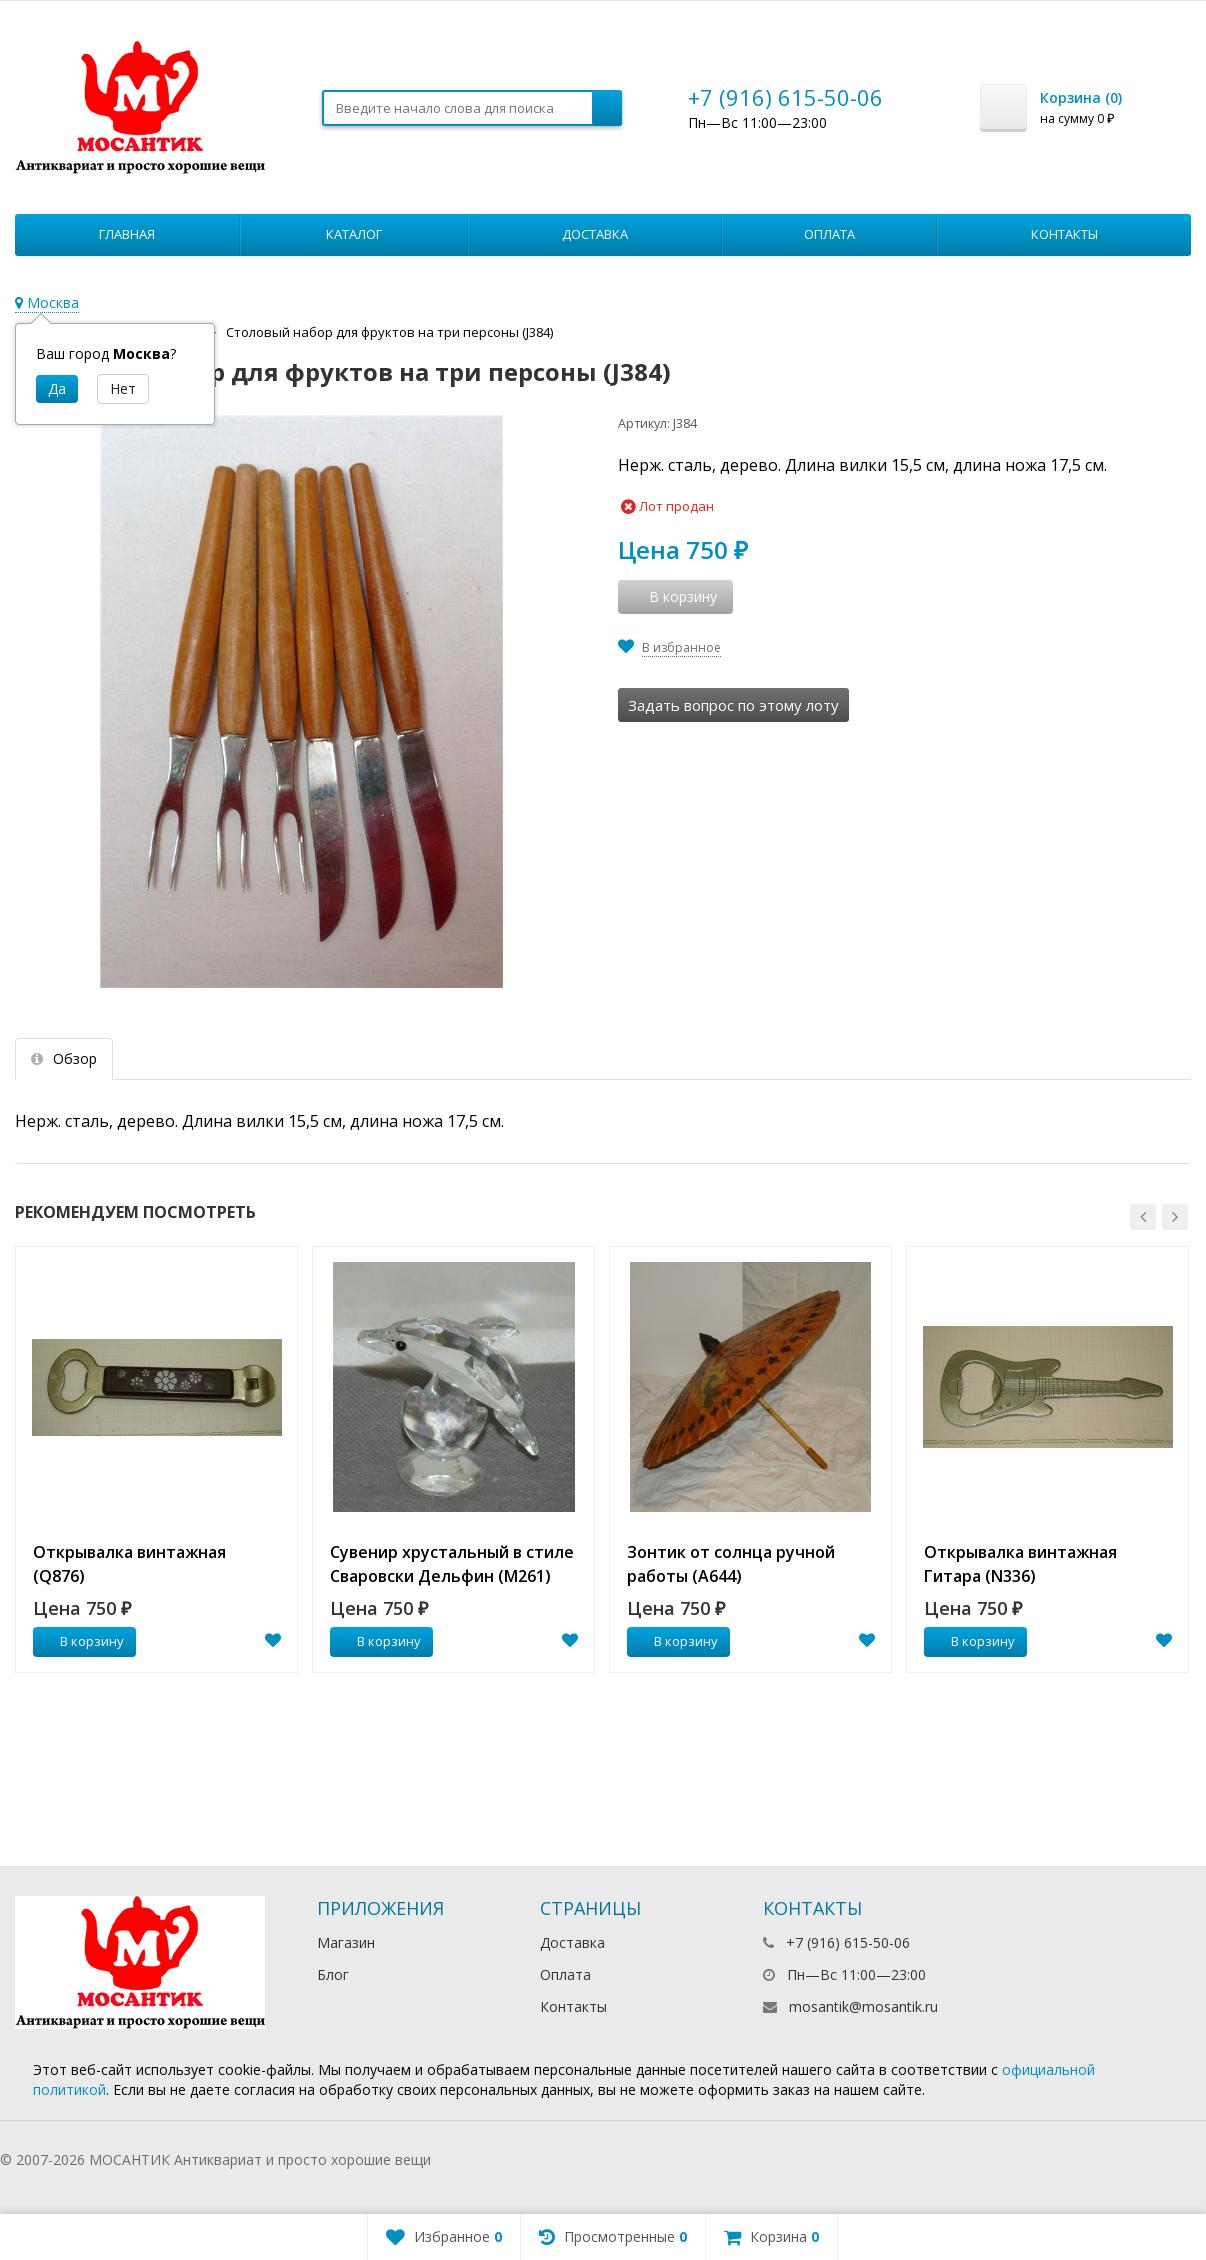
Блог (333, 1974)
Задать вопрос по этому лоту (733, 705)
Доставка (595, 234)
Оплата (829, 234)
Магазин (346, 1942)
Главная (127, 234)
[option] (156, 1459)
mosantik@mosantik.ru (863, 2006)
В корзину (81, 1641)
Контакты (1064, 234)
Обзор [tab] (64, 1058)
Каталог (354, 234)
